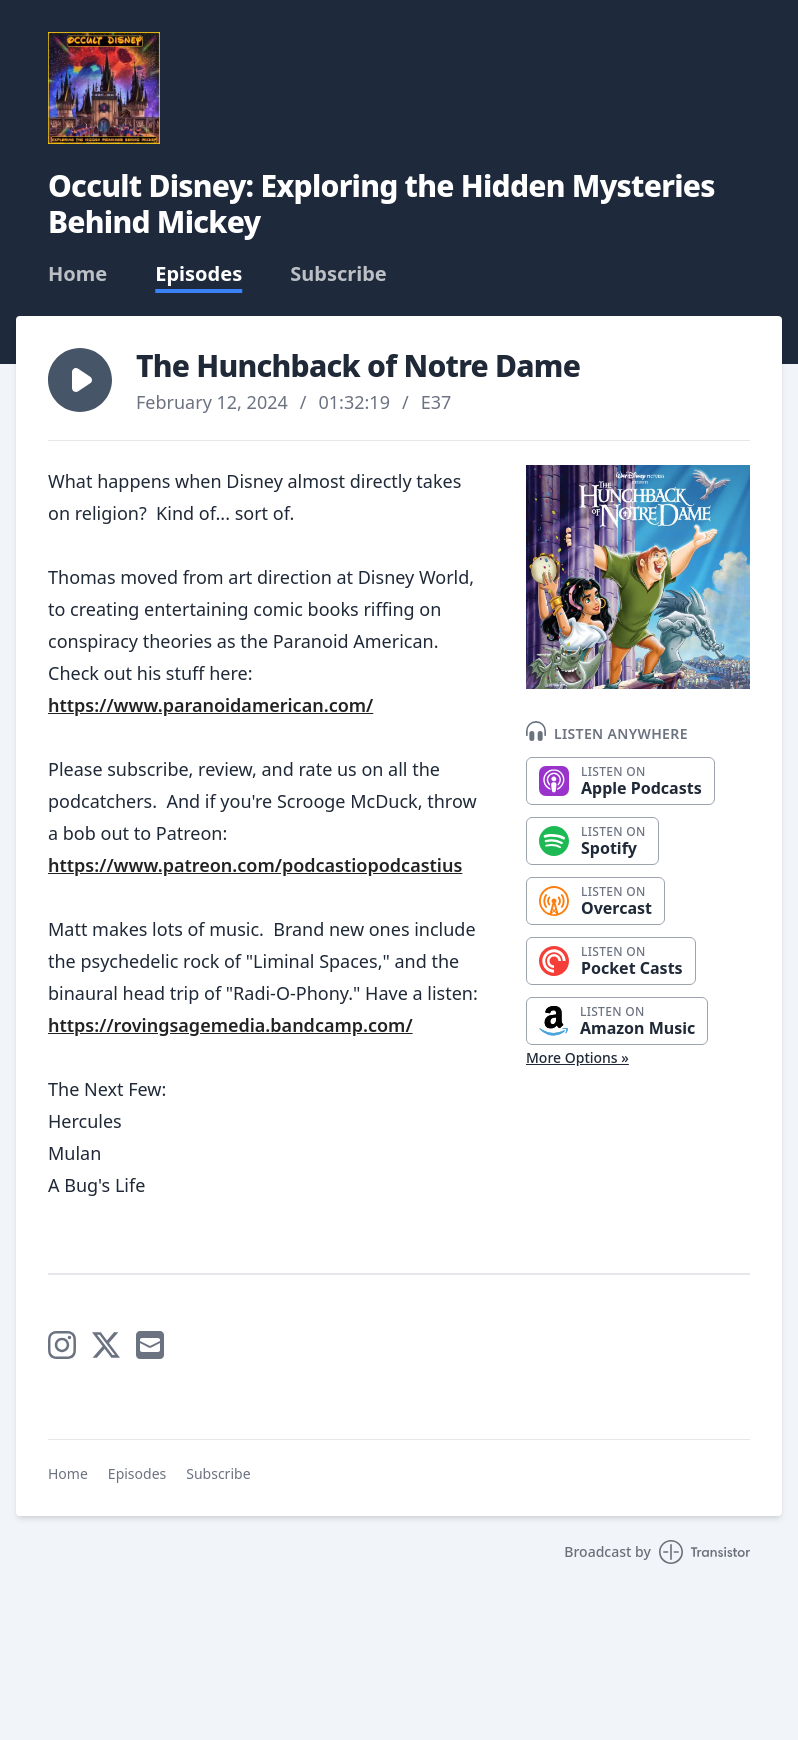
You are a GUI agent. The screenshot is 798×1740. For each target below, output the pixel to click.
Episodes (198, 274)
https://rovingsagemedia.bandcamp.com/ (230, 1025)
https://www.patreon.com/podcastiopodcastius (255, 865)
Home (77, 274)
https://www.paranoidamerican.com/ (210, 705)
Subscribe (338, 274)
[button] (80, 380)
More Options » (577, 1057)
